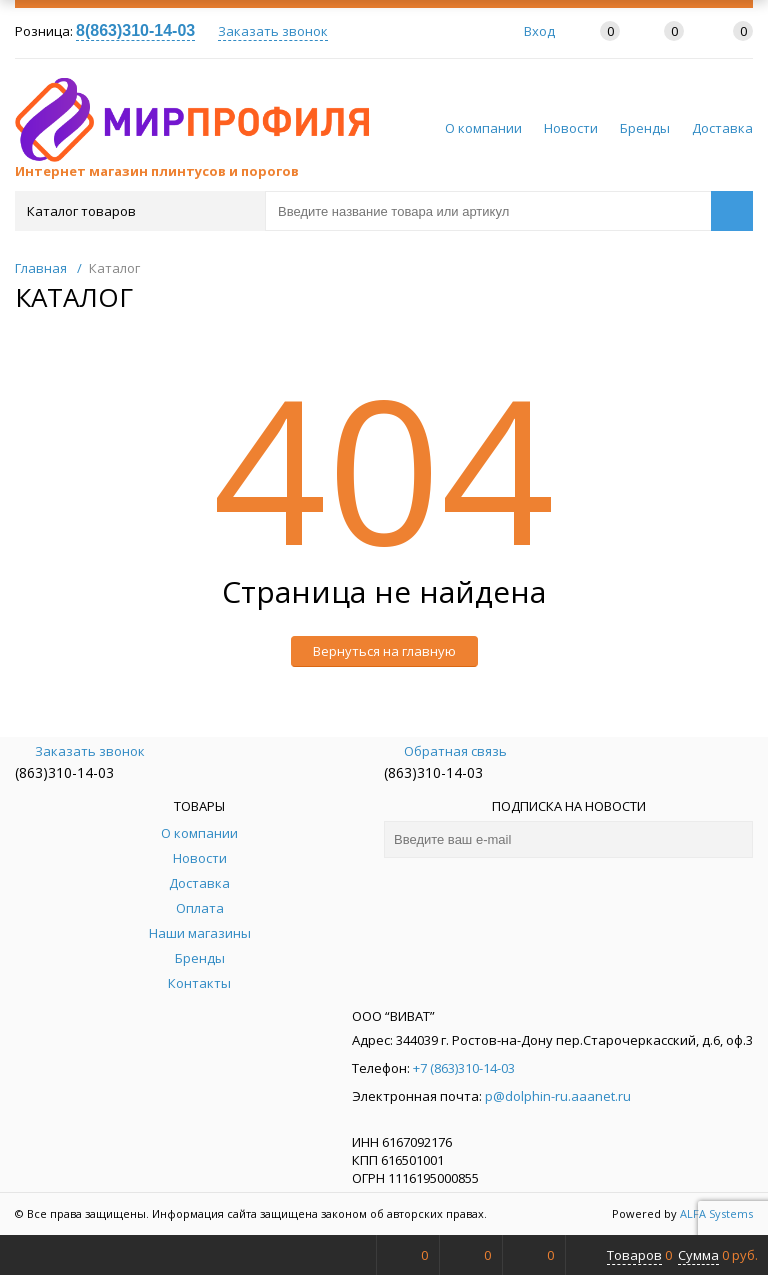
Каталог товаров (138, 211)
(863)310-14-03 (64, 772)
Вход (539, 31)
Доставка (722, 128)
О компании (483, 128)
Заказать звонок (273, 31)
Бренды (645, 128)
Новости (571, 128)
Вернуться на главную (384, 651)
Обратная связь (445, 751)
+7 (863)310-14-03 (464, 1068)
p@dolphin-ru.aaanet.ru (558, 1096)
